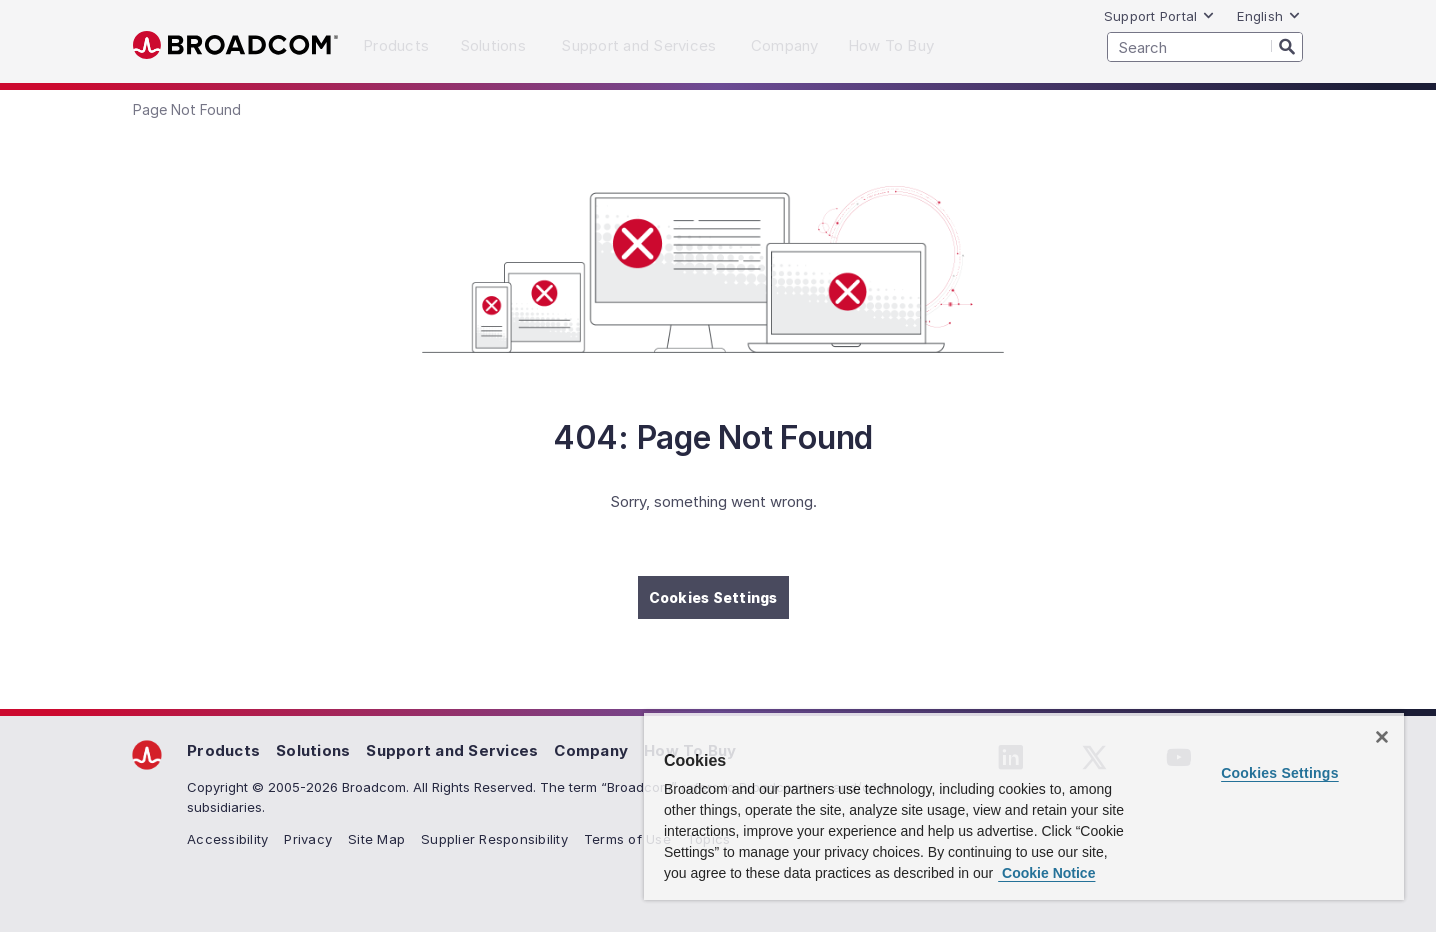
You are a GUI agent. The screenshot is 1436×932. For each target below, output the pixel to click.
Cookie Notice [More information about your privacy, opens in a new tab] (1046, 873)
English (1269, 16)
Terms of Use (627, 839)
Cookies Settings (713, 597)
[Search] (1287, 46)
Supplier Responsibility (494, 839)
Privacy (308, 839)
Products (223, 750)
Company (591, 750)
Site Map (376, 839)
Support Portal (1160, 16)
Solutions (313, 750)
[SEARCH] (1205, 47)
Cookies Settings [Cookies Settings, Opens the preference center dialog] (1280, 773)
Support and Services (452, 750)
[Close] (1382, 737)
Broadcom (235, 45)
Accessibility (227, 839)
